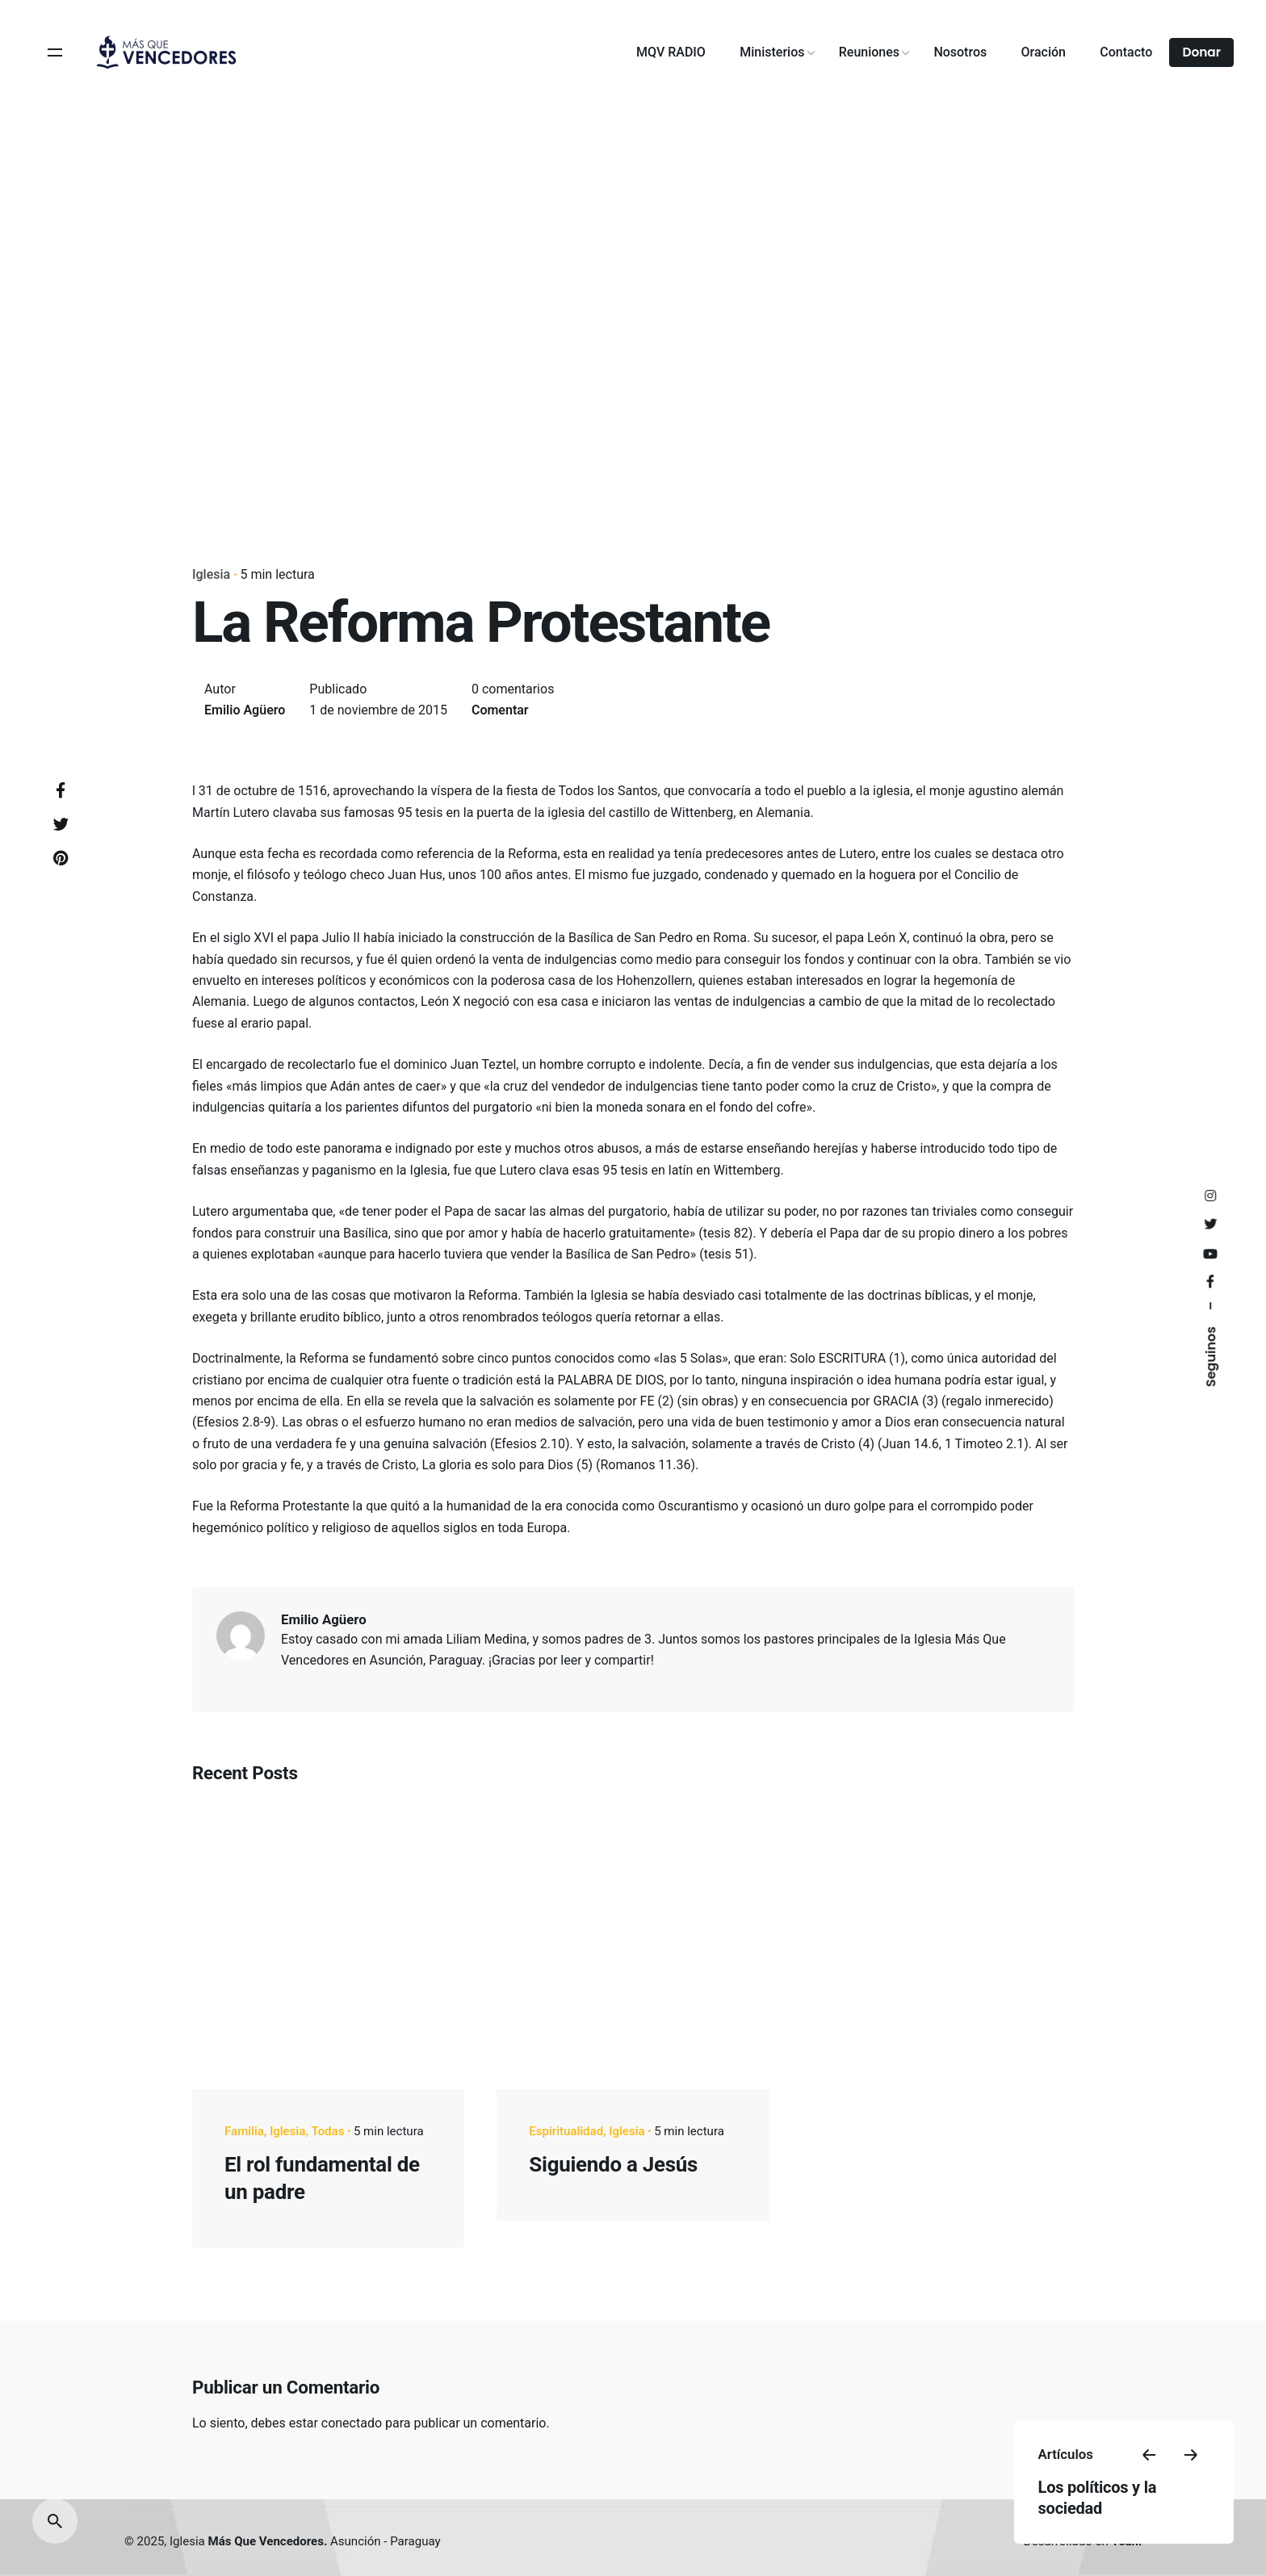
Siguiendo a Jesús (613, 2164)
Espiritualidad (566, 2131)
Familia (244, 2131)
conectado (351, 2423)
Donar (1201, 52)
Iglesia (211, 574)
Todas (327, 2131)
